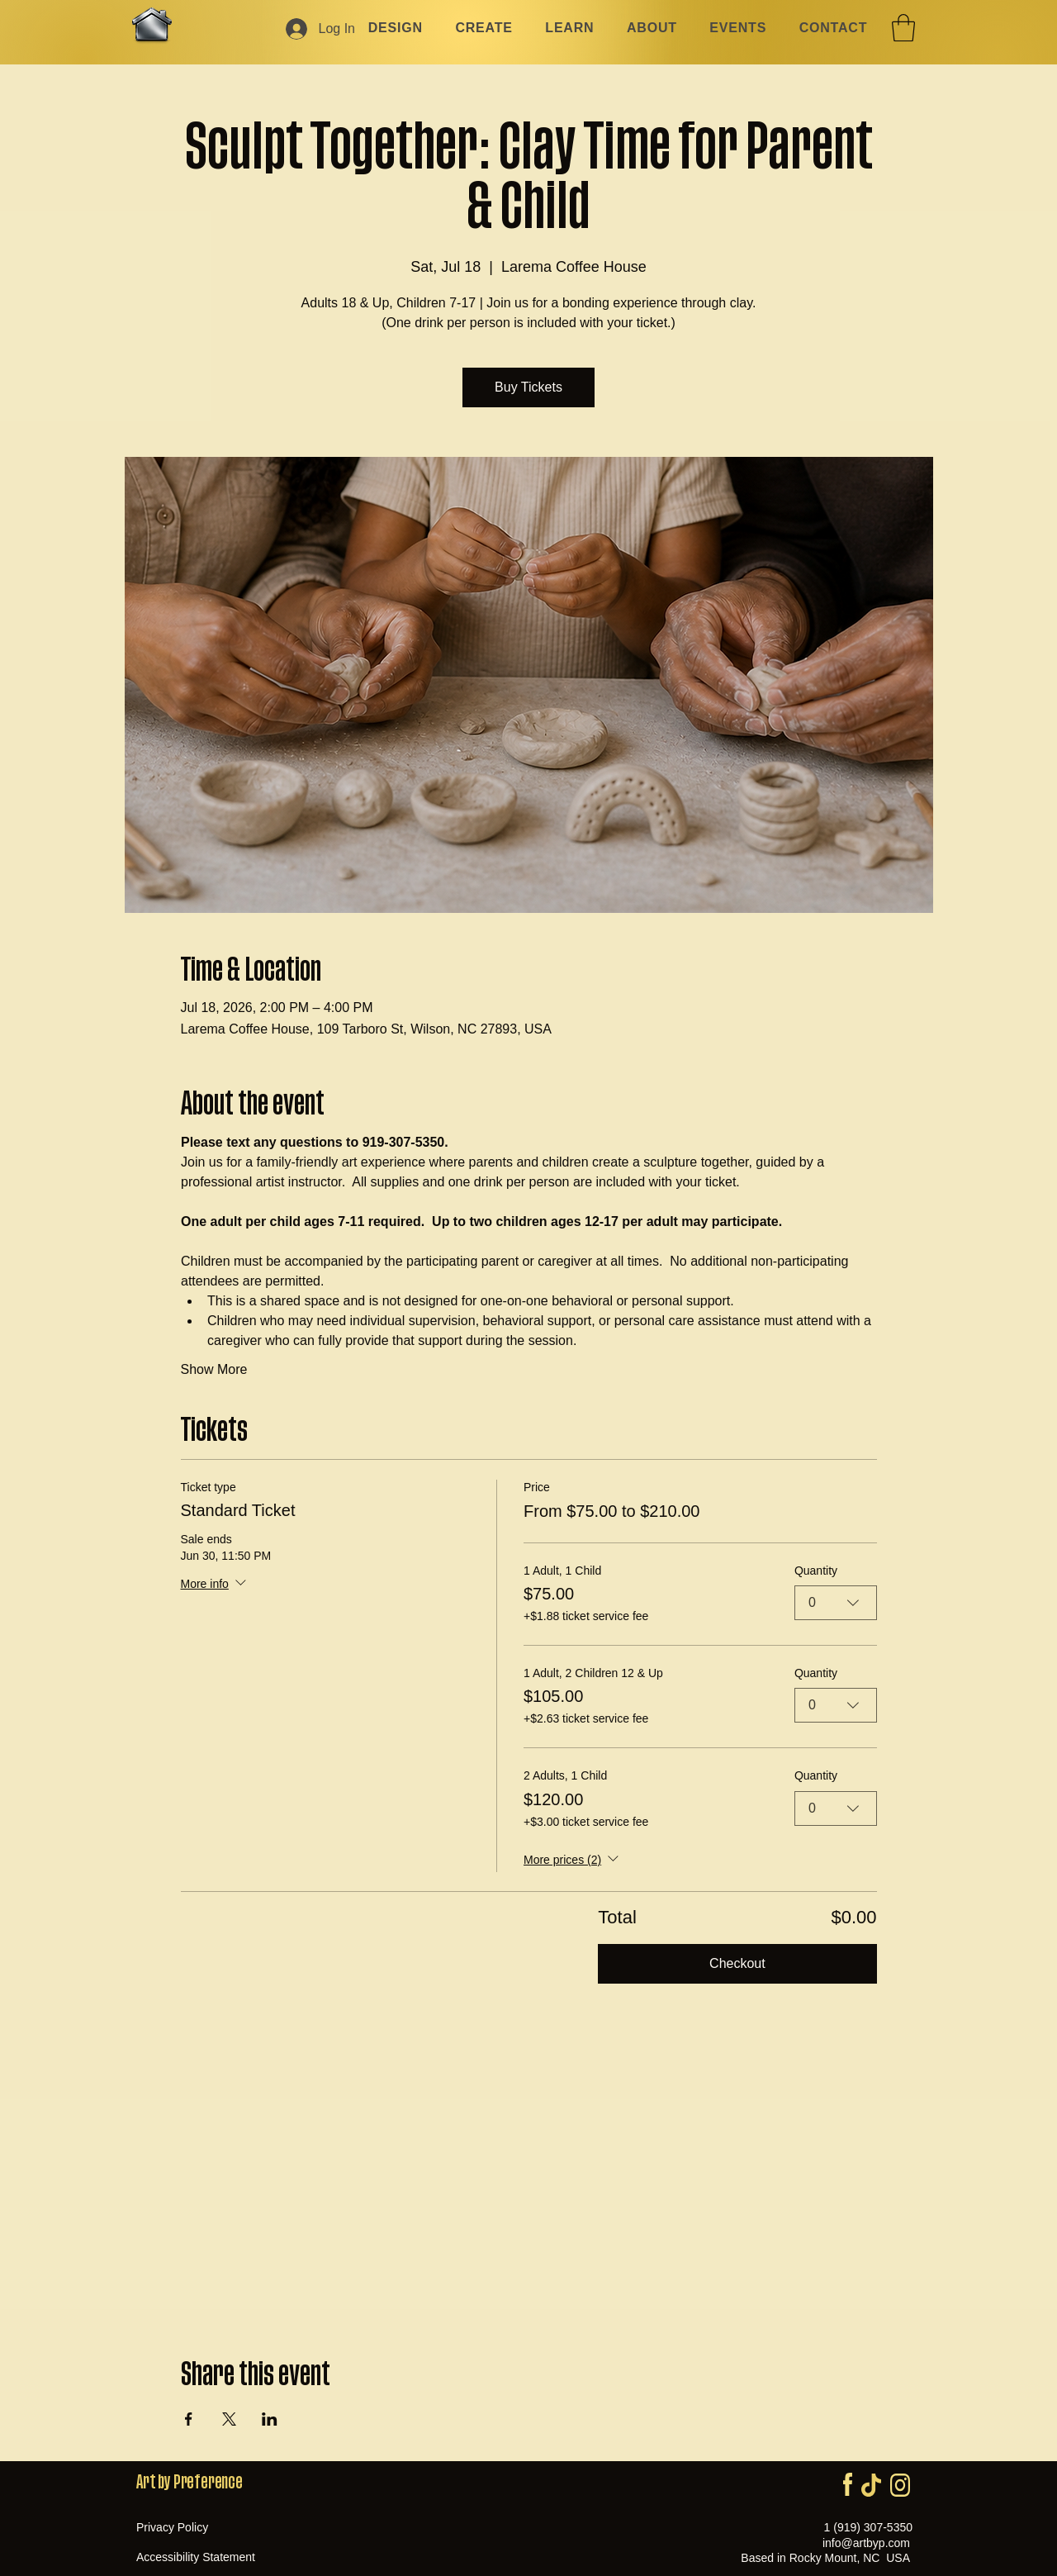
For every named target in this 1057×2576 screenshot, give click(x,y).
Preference (208, 2482)
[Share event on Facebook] (189, 2419)
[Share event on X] (229, 2419)
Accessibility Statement (195, 2557)
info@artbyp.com (866, 2543)
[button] (903, 27)
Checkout (737, 1963)
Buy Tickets (528, 387)
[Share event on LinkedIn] (269, 2419)
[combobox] (835, 1602)
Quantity (815, 1569)
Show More (214, 1369)
